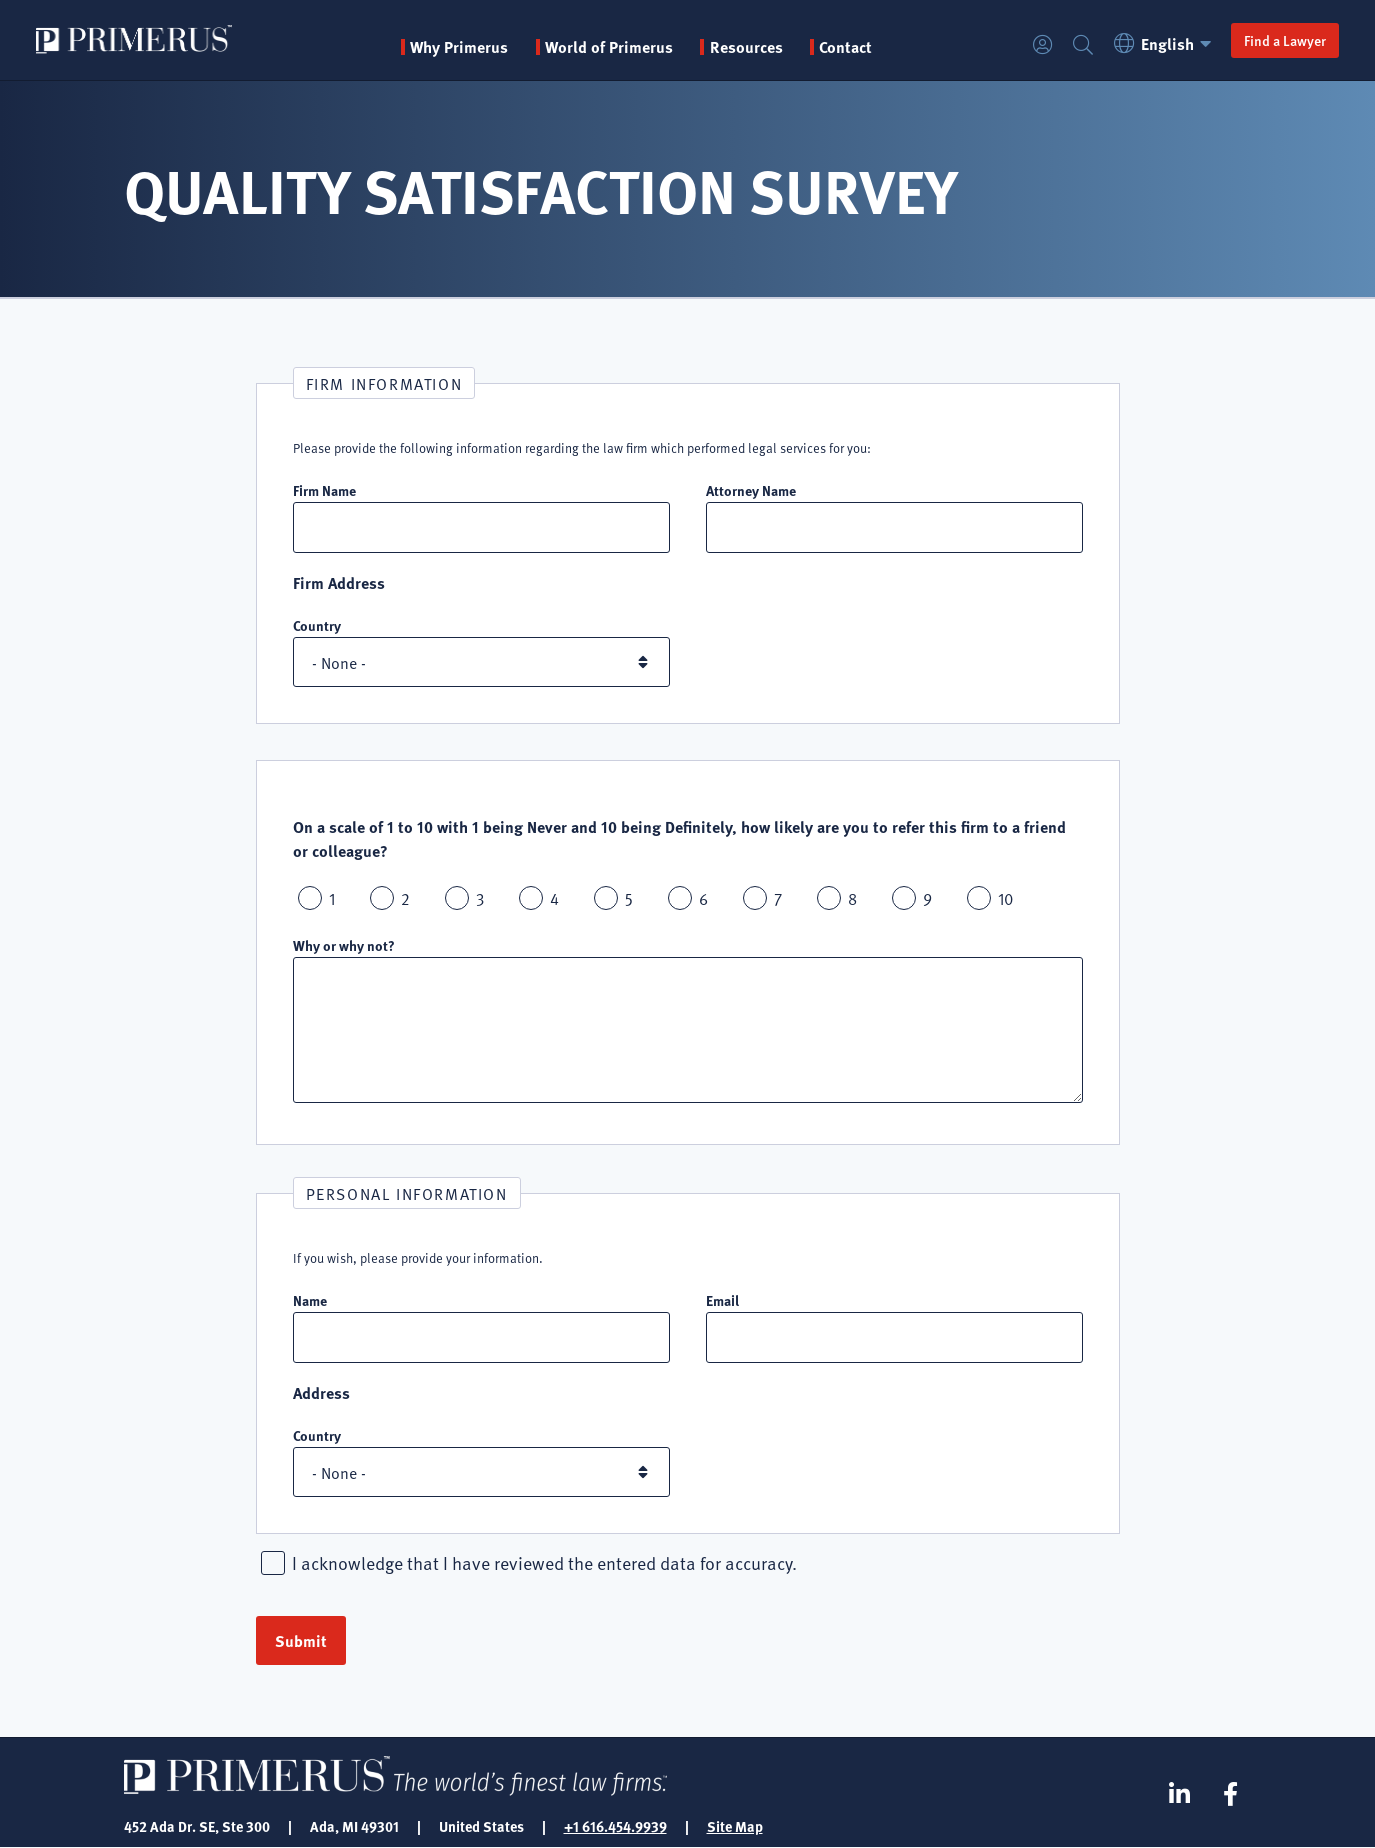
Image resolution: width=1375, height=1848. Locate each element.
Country (317, 625)
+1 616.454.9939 (615, 1826)
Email (722, 1300)
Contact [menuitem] (845, 47)
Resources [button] (746, 47)
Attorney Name (751, 490)
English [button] (1165, 43)
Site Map (735, 1826)
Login (1043, 45)
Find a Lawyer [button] (1285, 40)
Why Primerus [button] (459, 47)
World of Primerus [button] (609, 47)
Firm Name (324, 490)
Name (310, 1300)
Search (1083, 45)
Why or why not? (344, 945)
